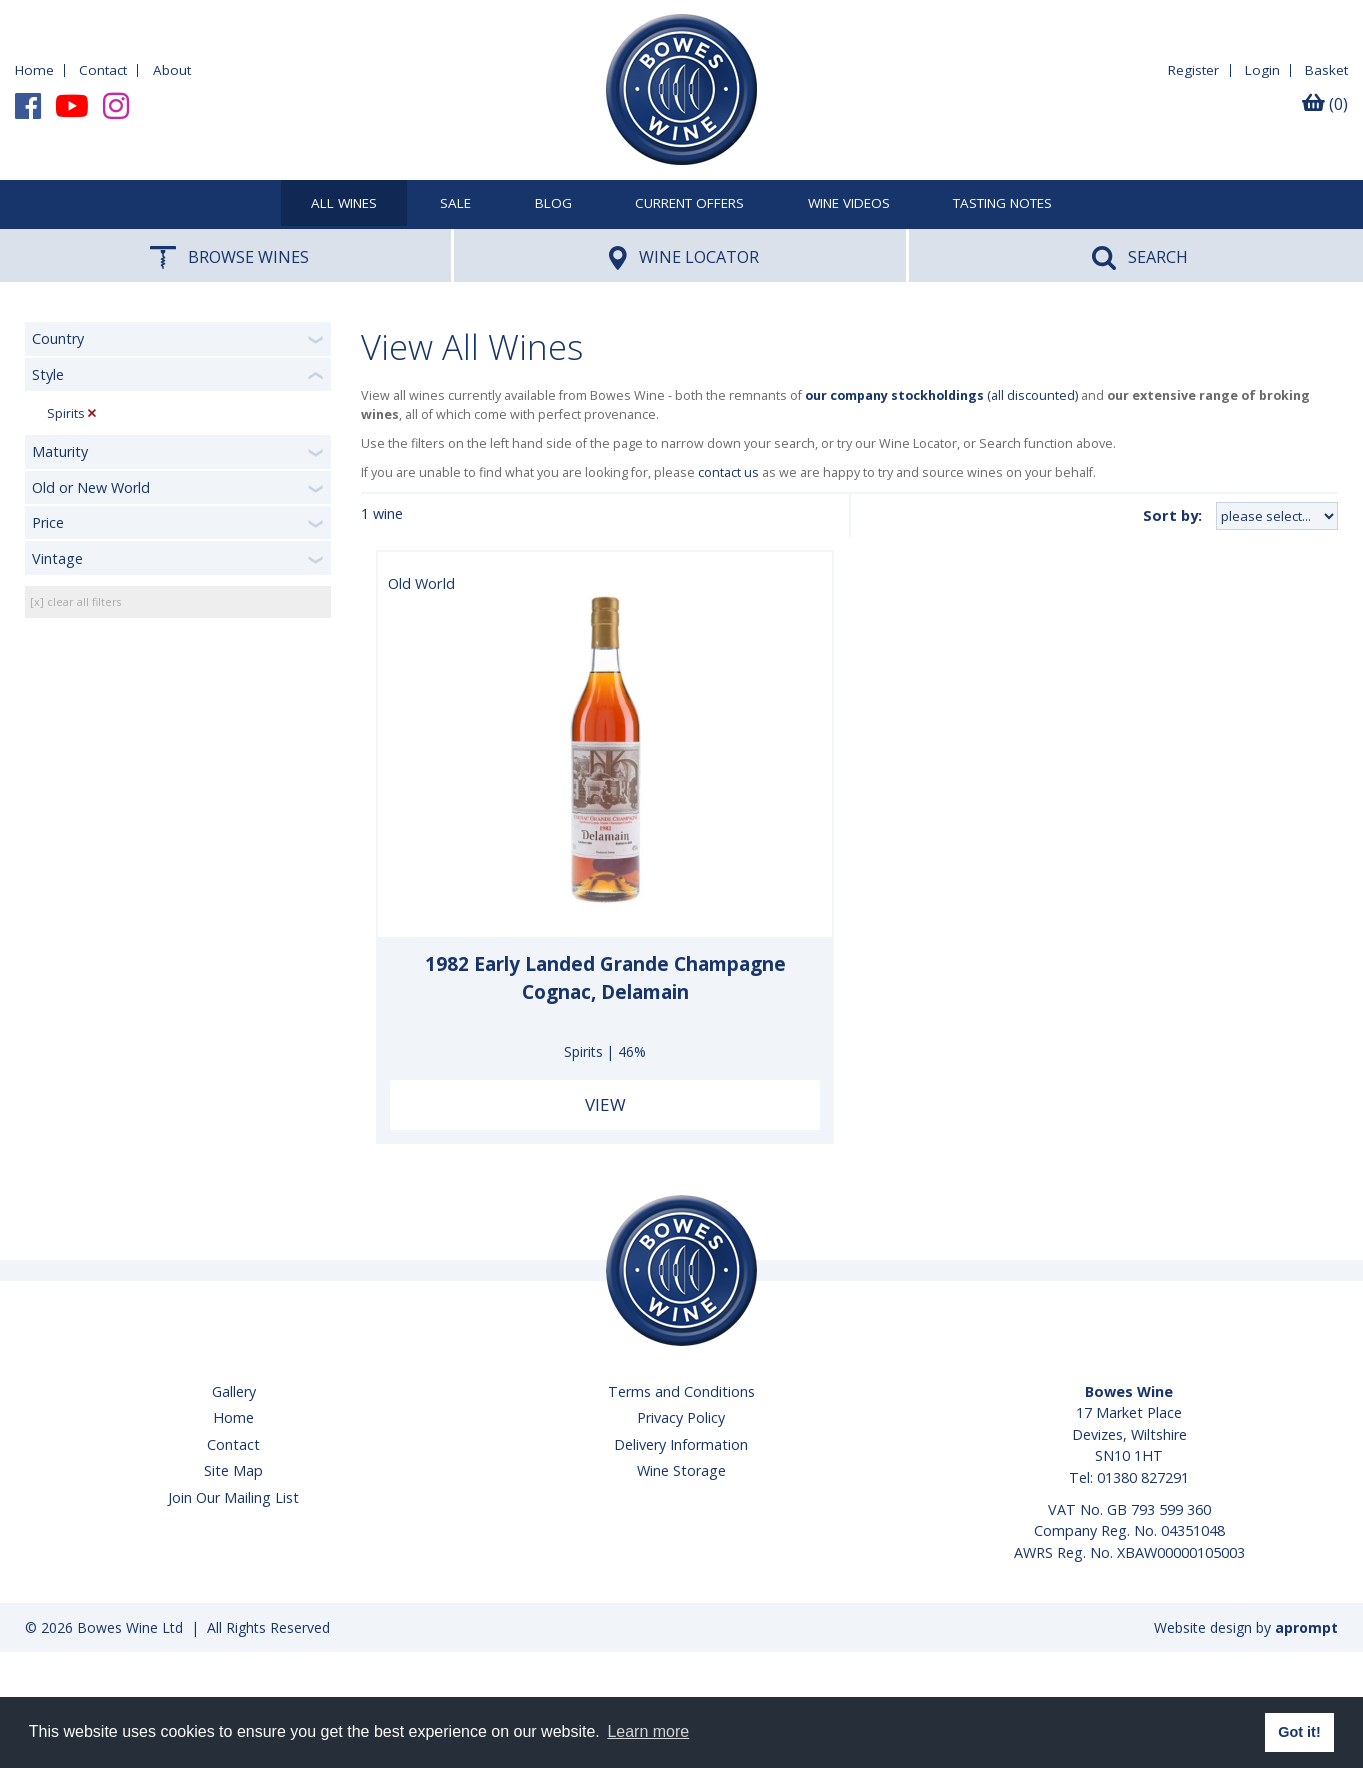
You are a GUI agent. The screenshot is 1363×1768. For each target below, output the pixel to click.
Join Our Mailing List (233, 1497)
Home (34, 70)
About (172, 70)
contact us (728, 472)
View (605, 1104)
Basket (1326, 70)
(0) (1325, 104)
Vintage (57, 558)
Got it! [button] (1299, 1732)
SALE (455, 204)
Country (58, 338)
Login (1262, 70)
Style (48, 374)
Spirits (66, 413)
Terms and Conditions (681, 1391)
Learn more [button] (648, 1731)
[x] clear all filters (75, 601)
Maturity (60, 451)
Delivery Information (681, 1444)
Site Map (233, 1470)
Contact (103, 70)
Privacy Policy (681, 1417)
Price (48, 522)
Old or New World (91, 487)
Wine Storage (681, 1470)
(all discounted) (941, 395)
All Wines (344, 204)
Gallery (234, 1391)
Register (1193, 70)
